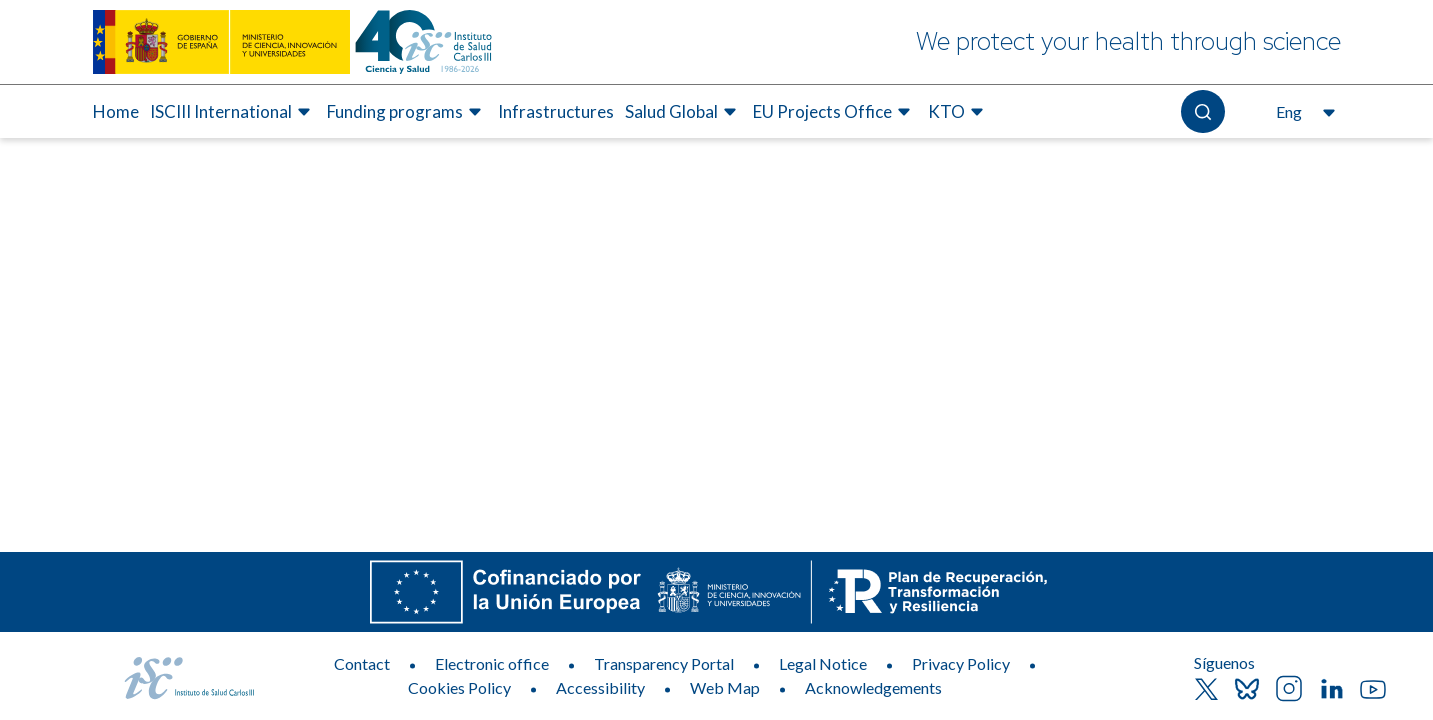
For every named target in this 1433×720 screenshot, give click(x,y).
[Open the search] (1202, 111)
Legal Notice (823, 663)
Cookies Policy (459, 687)
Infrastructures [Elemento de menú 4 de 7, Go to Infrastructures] (556, 111)
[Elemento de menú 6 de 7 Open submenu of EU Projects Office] (834, 112)
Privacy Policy (961, 663)
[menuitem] (116, 112)
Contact (362, 663)
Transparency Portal (664, 663)
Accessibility (600, 687)
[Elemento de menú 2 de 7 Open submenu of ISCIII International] (233, 112)
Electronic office (492, 663)
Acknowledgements (873, 687)
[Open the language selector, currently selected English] (1303, 112)
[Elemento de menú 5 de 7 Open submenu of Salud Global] (683, 112)
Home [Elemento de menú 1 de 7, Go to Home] (116, 111)
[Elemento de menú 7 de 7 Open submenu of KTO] (958, 112)
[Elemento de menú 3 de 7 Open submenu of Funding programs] (407, 112)
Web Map (725, 687)
